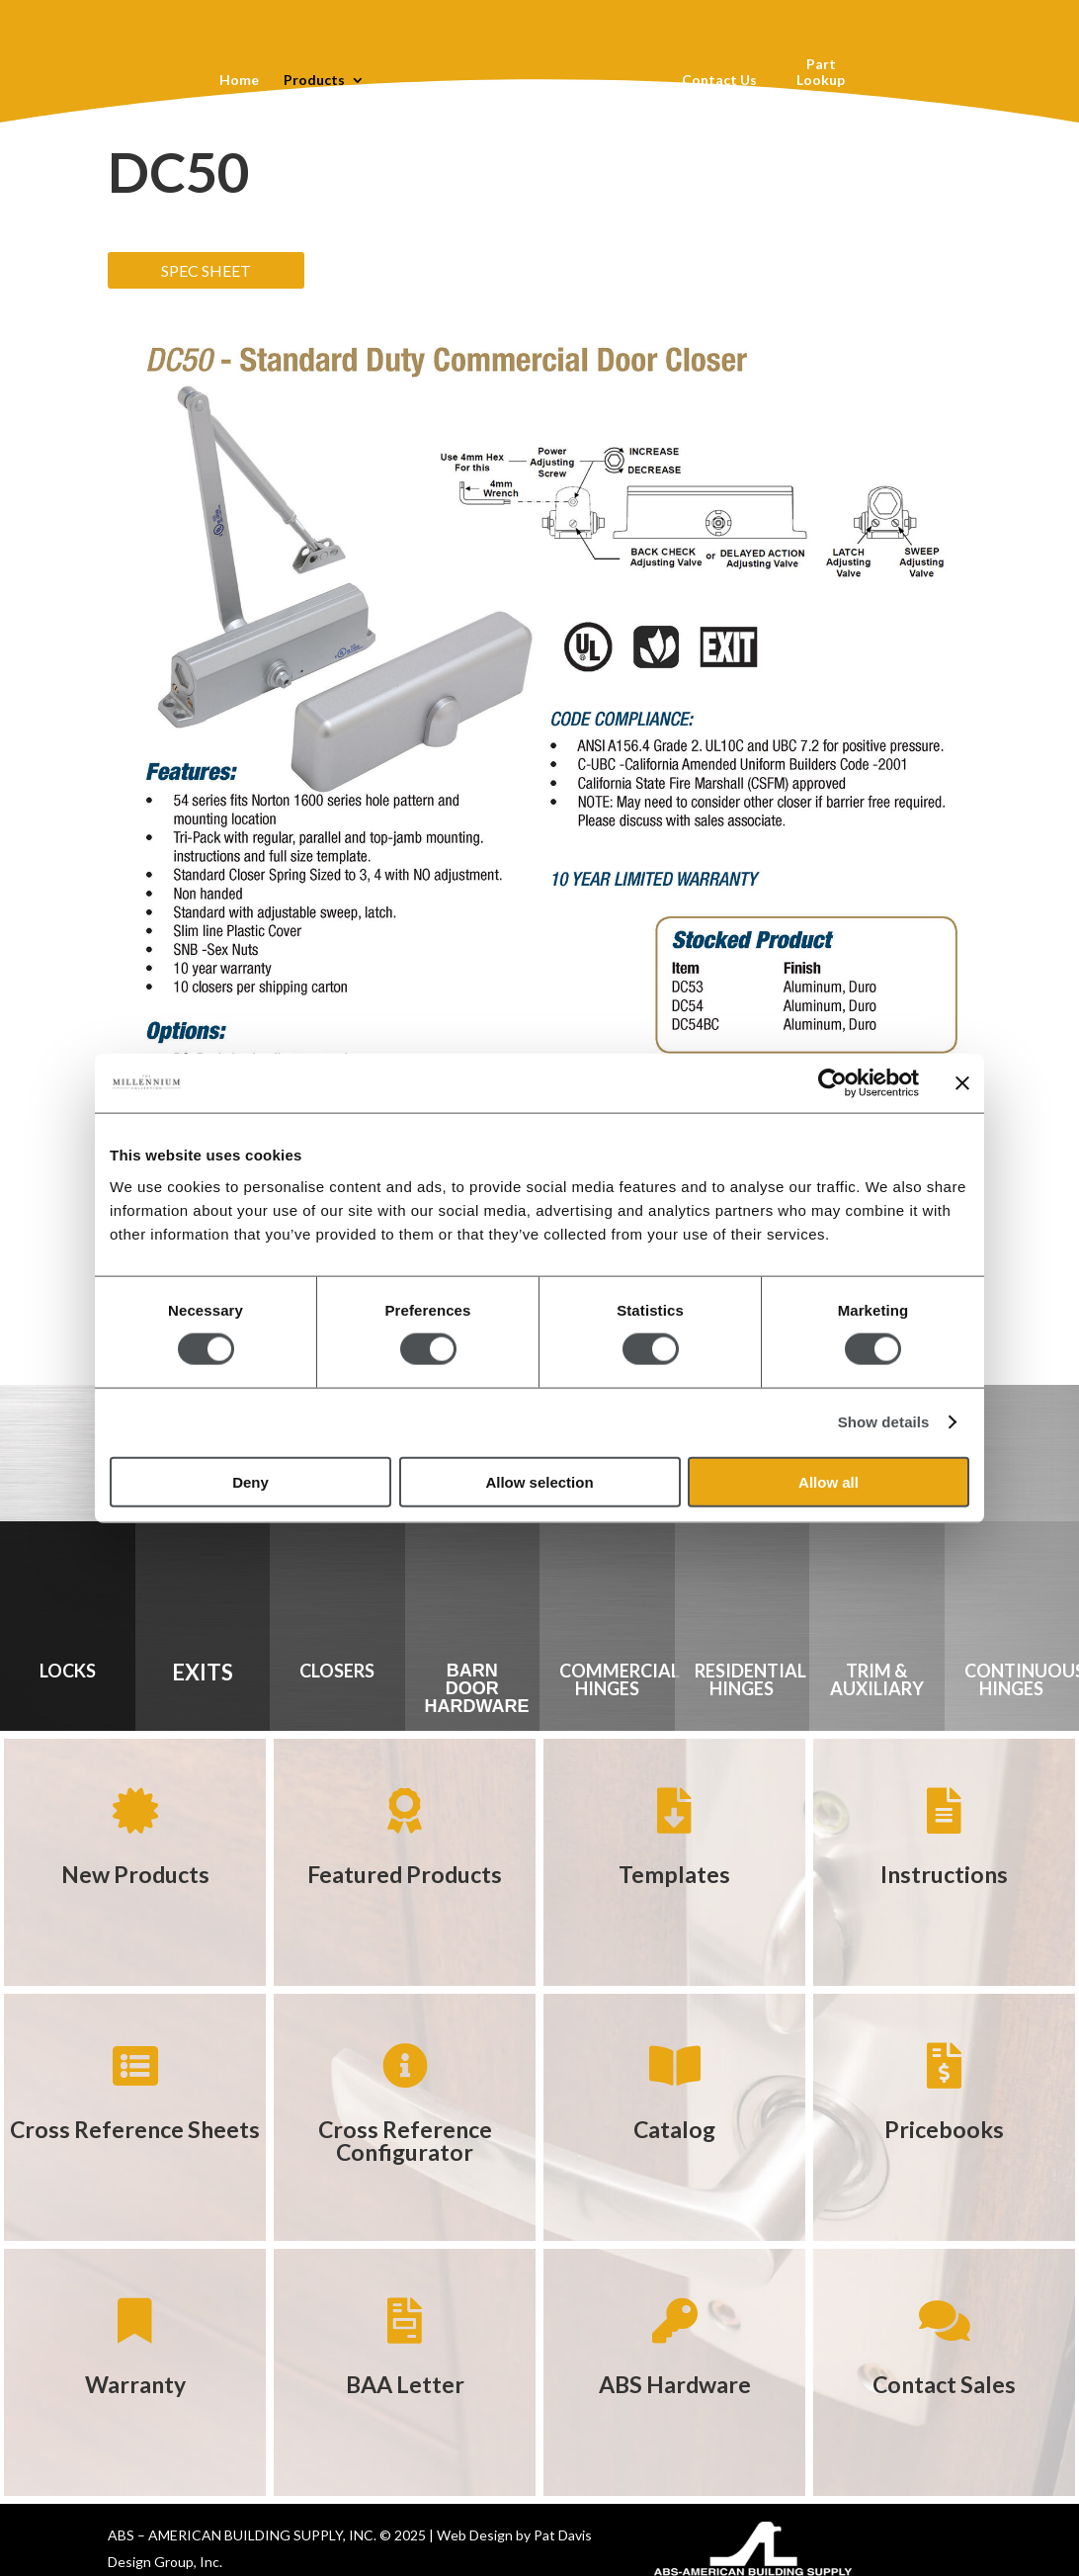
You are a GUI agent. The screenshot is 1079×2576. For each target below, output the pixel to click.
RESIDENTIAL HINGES (750, 1679)
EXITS (202, 1672)
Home (238, 80)
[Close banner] (962, 1083)
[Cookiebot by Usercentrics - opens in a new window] (832, 1083)
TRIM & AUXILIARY (877, 1679)
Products (313, 80)
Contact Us (719, 80)
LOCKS (68, 1670)
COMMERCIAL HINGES (619, 1679)
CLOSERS (336, 1670)
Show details (884, 1422)
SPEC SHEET (206, 270)
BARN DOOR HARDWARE (477, 1688)
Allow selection (539, 1481)
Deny (250, 1481)
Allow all (828, 1481)
